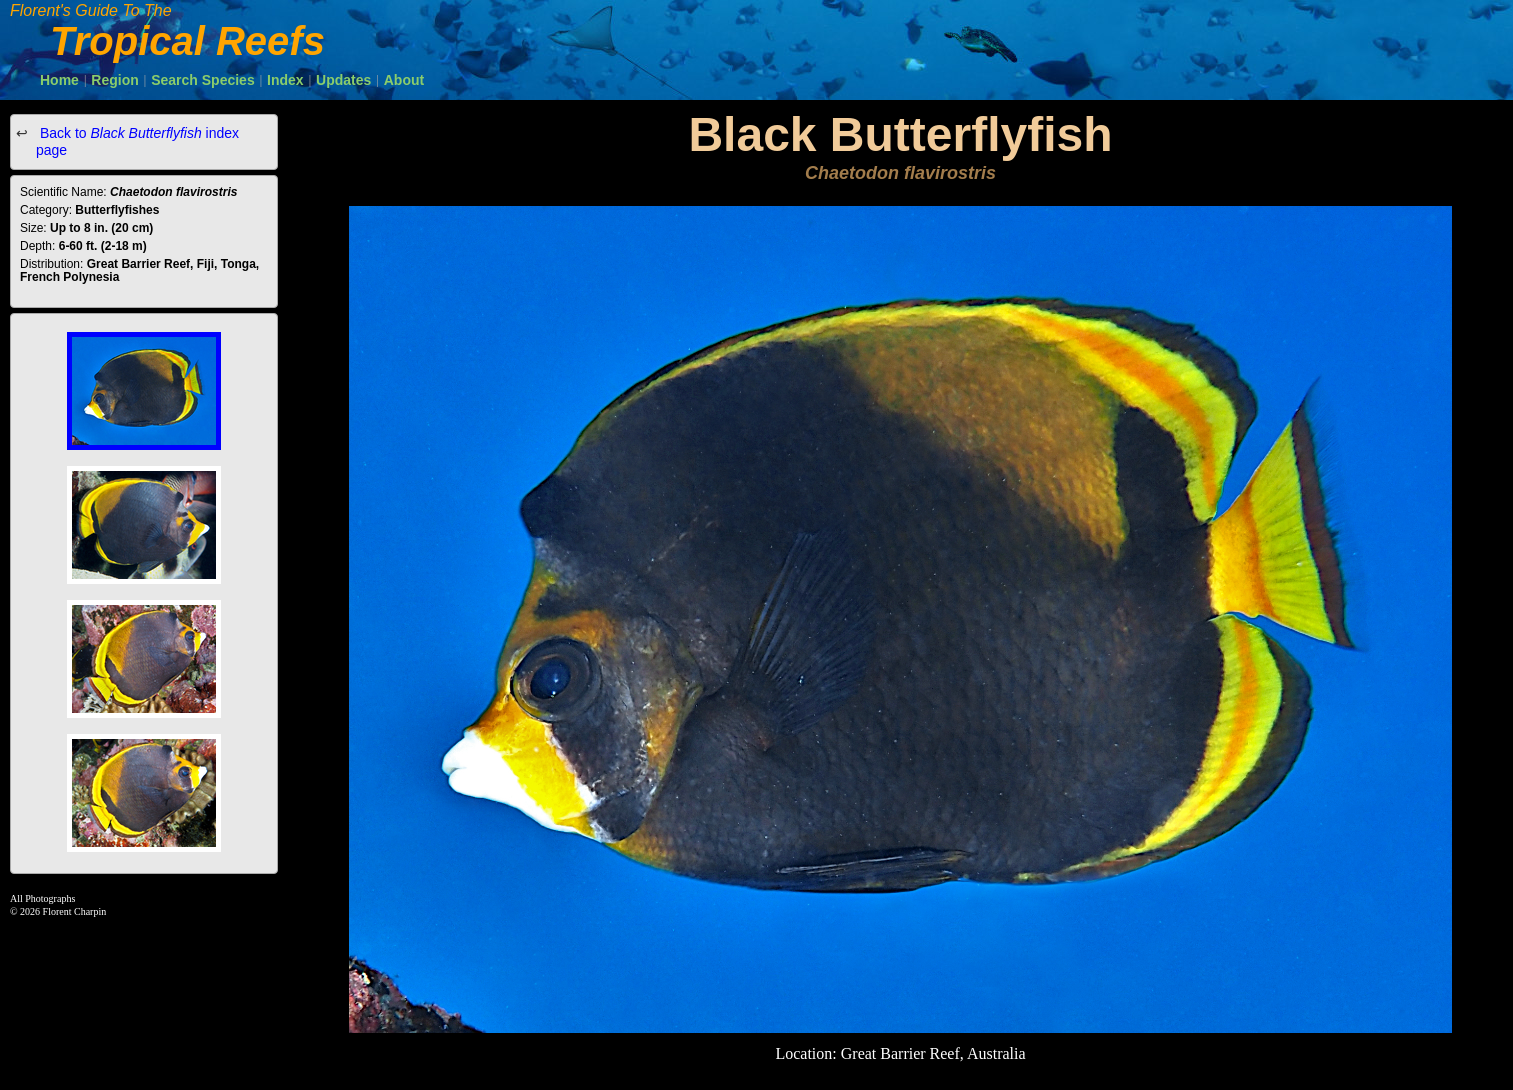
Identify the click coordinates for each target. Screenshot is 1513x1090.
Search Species (203, 80)
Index (285, 80)
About (404, 80)
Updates (343, 80)
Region (114, 80)
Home (59, 80)
